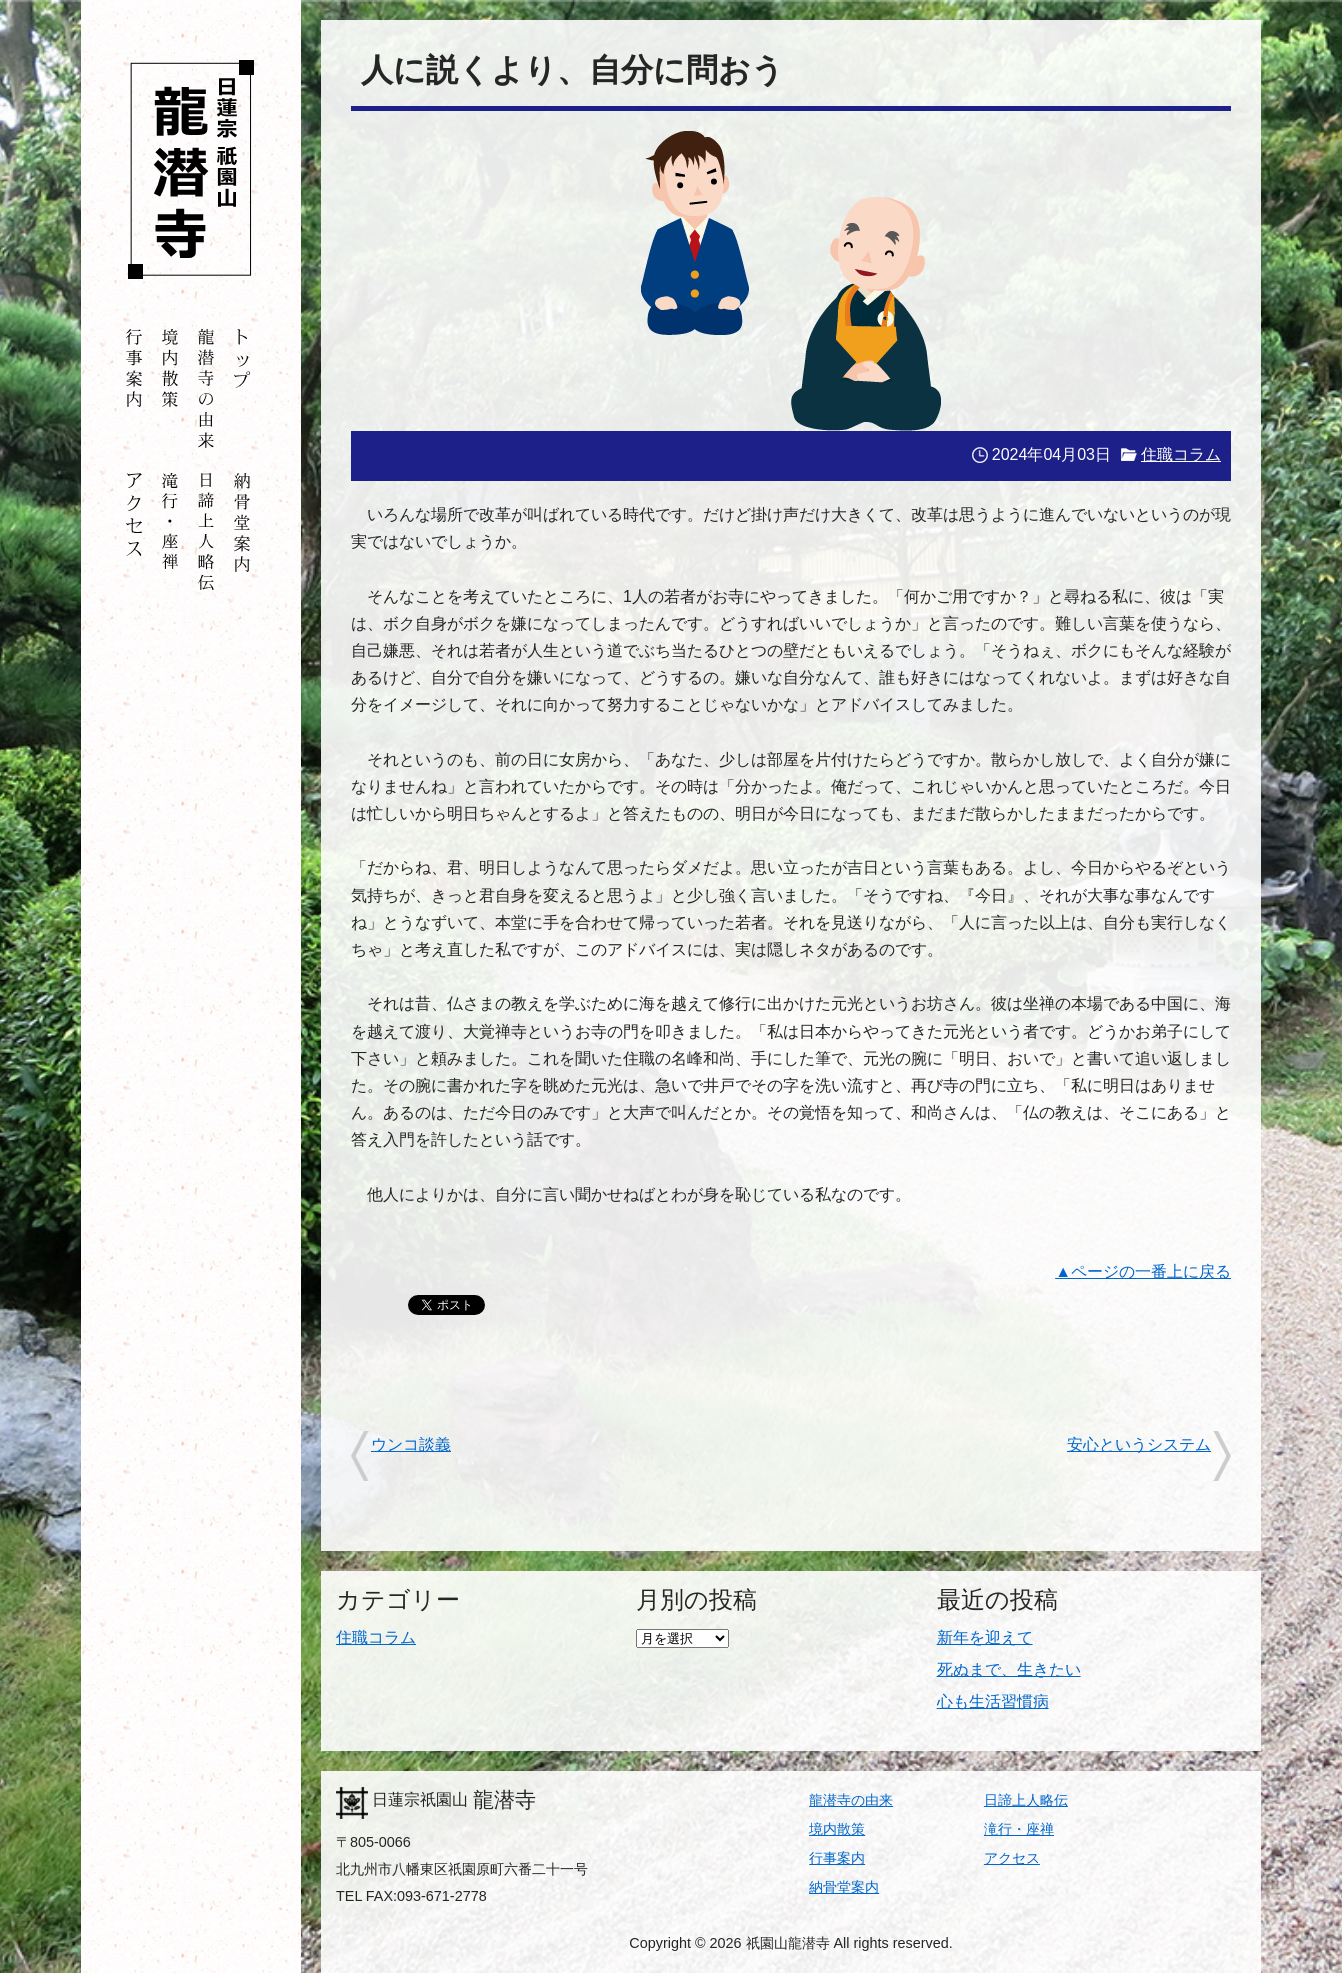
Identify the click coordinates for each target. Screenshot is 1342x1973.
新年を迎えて (985, 1637)
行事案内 (837, 1858)
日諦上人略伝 (1026, 1800)
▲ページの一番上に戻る (1143, 1271)
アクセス (1012, 1858)
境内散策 (837, 1829)
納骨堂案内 (844, 1887)
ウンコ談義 (411, 1444)
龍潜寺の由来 (851, 1800)
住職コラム (1181, 454)
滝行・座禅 (1019, 1829)
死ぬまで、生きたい (1009, 1669)
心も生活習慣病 (993, 1701)
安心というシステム (1139, 1444)
